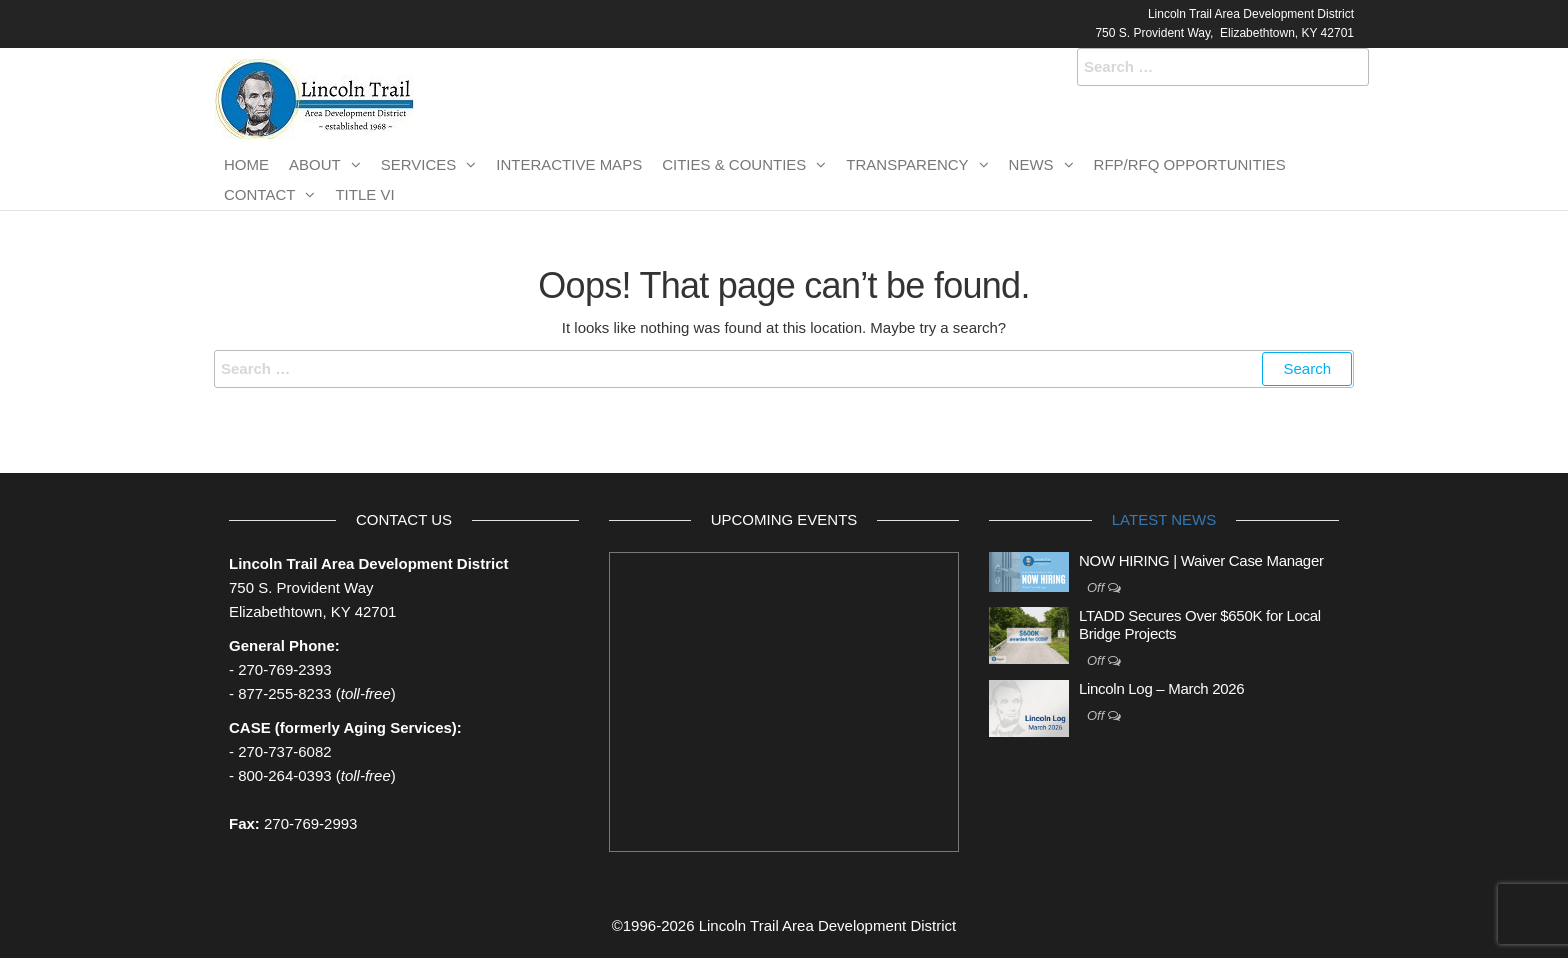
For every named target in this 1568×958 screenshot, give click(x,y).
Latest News (1164, 519)
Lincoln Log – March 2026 (1161, 688)
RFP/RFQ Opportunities (1190, 164)
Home (246, 164)
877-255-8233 (284, 693)
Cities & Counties (734, 164)
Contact (259, 194)
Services (419, 164)
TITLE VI (364, 194)
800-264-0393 (284, 775)
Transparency (907, 164)
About (315, 164)
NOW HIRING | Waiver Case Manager (1201, 560)
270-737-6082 (284, 751)
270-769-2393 (284, 669)
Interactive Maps (569, 164)
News (1031, 164)
